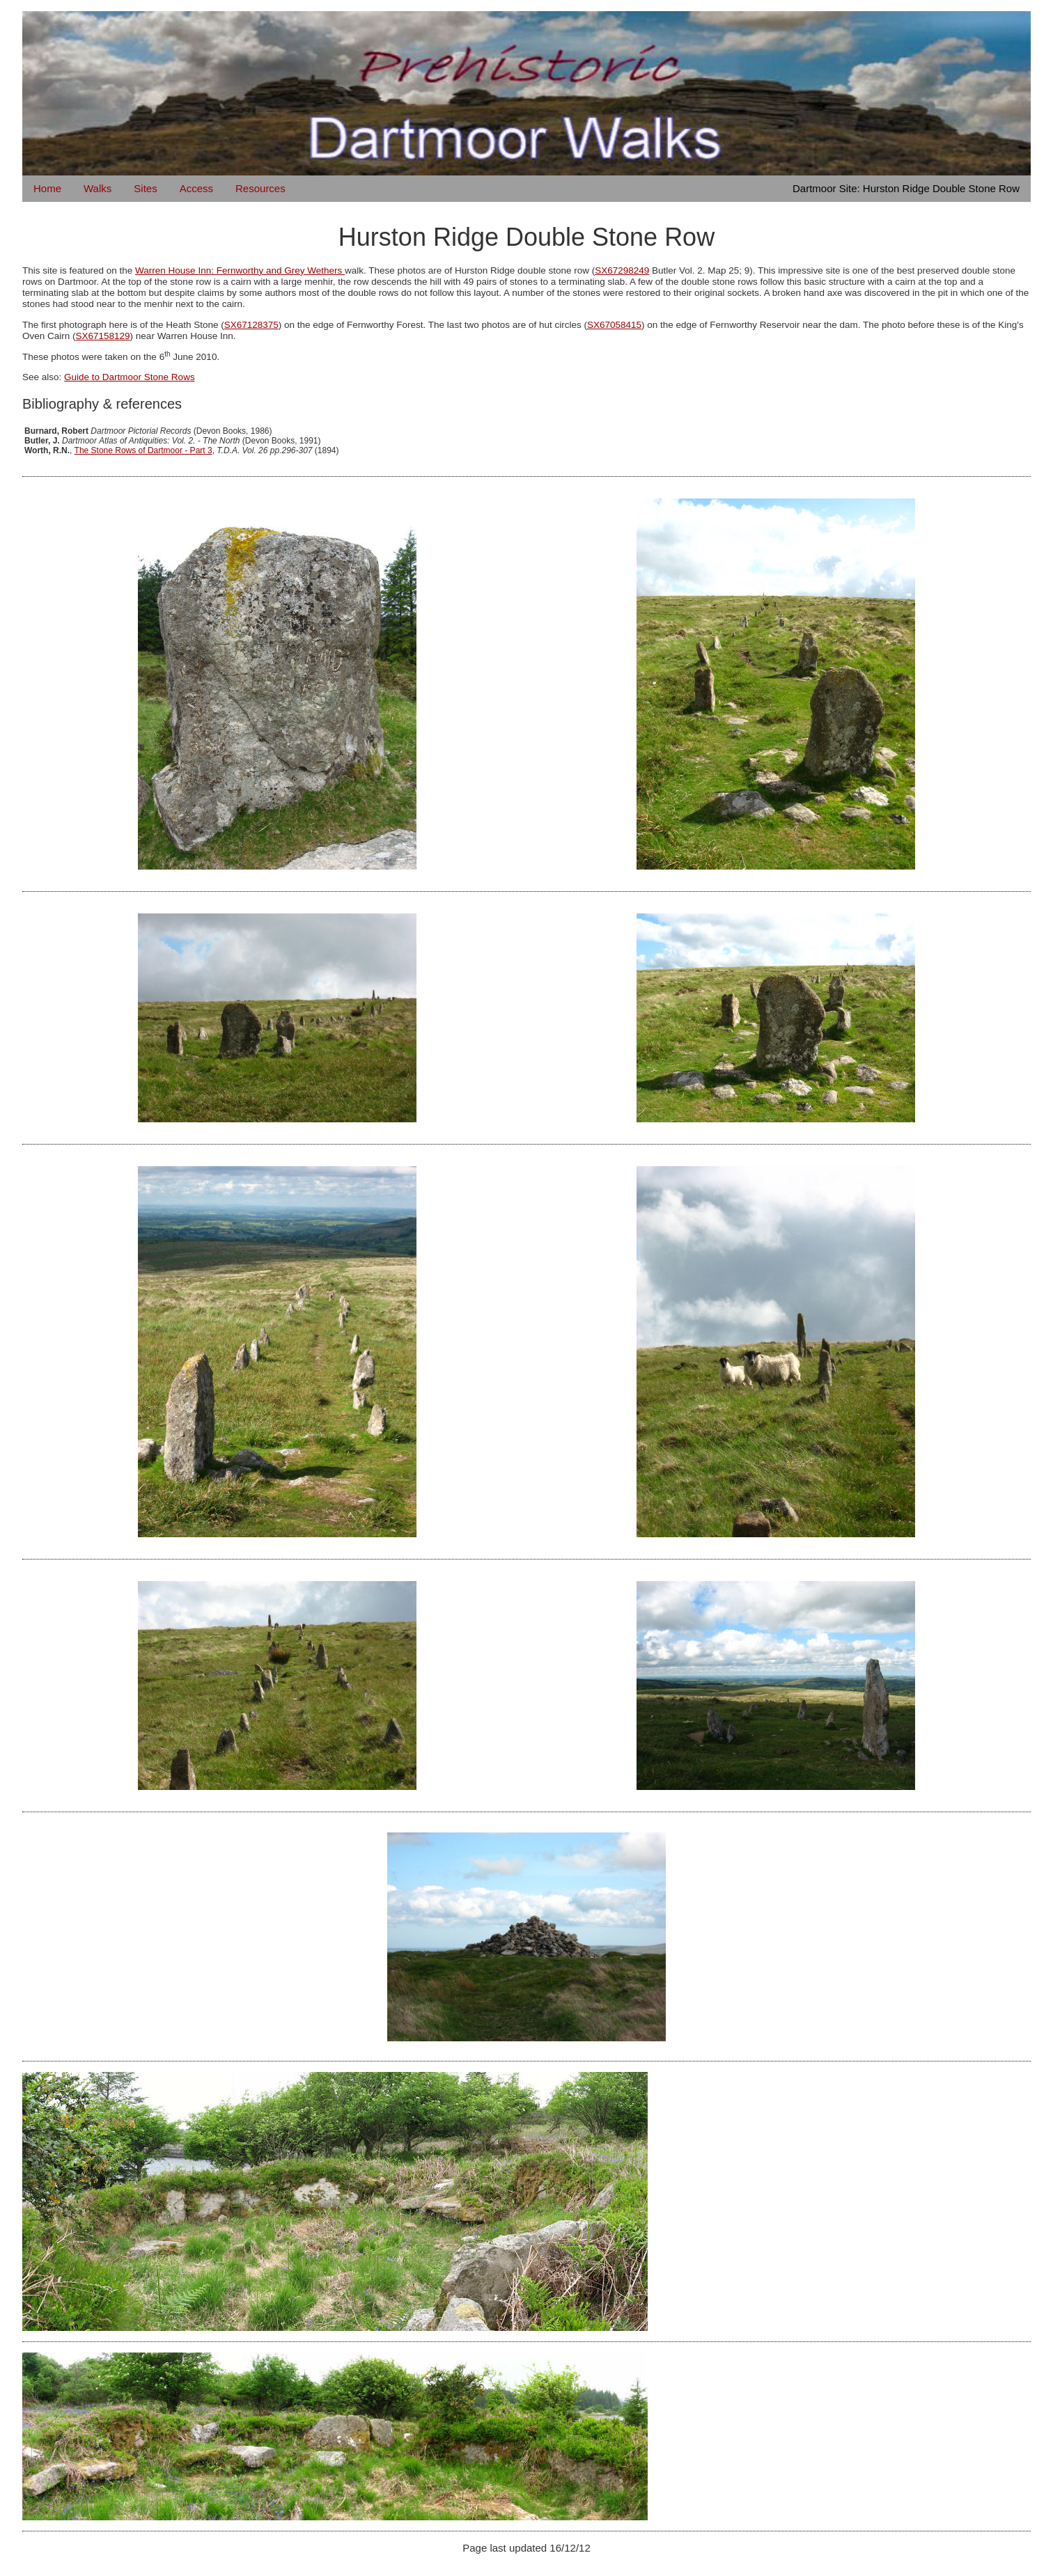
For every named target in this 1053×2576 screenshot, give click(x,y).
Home (47, 188)
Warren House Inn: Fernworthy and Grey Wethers (240, 270)
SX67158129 (103, 336)
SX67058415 (614, 325)
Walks (97, 188)
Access (196, 188)
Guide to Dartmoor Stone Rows (129, 377)
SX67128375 (251, 325)
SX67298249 (622, 270)
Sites (145, 188)
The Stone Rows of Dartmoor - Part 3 (143, 450)
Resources (260, 188)
